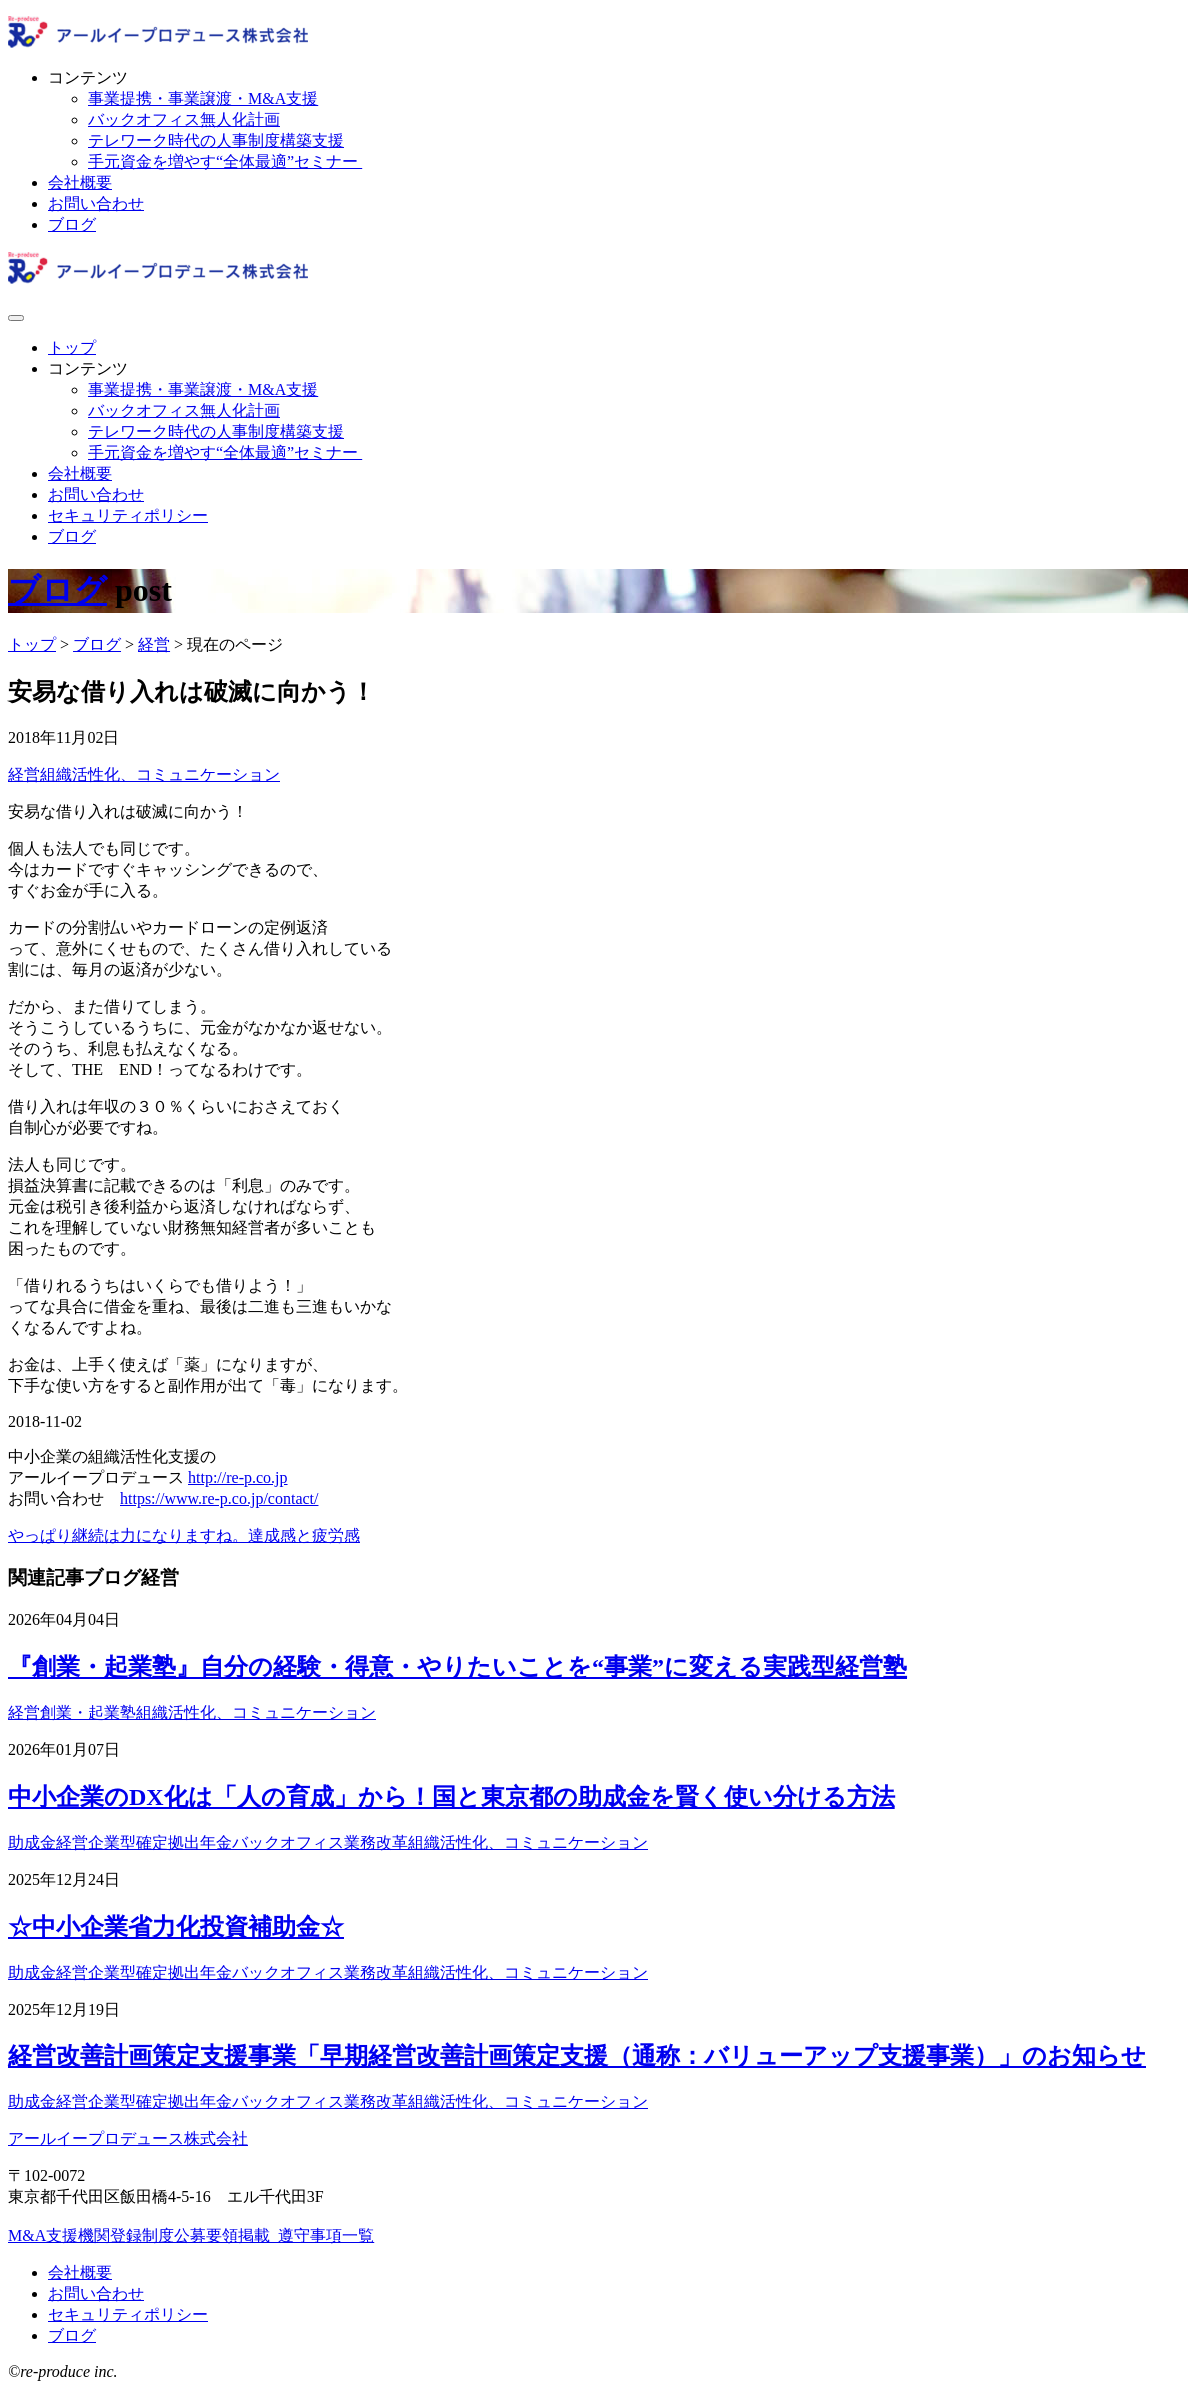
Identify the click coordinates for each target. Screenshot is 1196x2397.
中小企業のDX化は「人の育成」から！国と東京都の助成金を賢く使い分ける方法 (451, 1797)
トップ (72, 347)
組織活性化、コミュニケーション (160, 774)
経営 (24, 774)
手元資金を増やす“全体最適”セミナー (225, 161)
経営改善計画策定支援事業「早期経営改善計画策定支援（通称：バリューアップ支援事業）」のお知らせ (577, 2056)
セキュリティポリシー (128, 515)
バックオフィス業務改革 (320, 1842)
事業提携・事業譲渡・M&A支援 (203, 98)
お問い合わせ (96, 203)
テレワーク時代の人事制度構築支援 (216, 140)
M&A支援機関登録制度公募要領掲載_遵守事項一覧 (191, 2235)
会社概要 (80, 182)
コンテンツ (88, 77)
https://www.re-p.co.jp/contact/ (219, 1498)
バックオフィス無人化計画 (184, 119)
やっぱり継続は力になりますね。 (128, 1535)
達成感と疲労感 (304, 1535)
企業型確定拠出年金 (160, 1842)
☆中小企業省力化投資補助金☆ (176, 1927)
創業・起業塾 (88, 1712)
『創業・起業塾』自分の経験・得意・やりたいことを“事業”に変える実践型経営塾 (457, 1667)
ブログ (72, 224)
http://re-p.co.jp (238, 1477)
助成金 (32, 1842)
